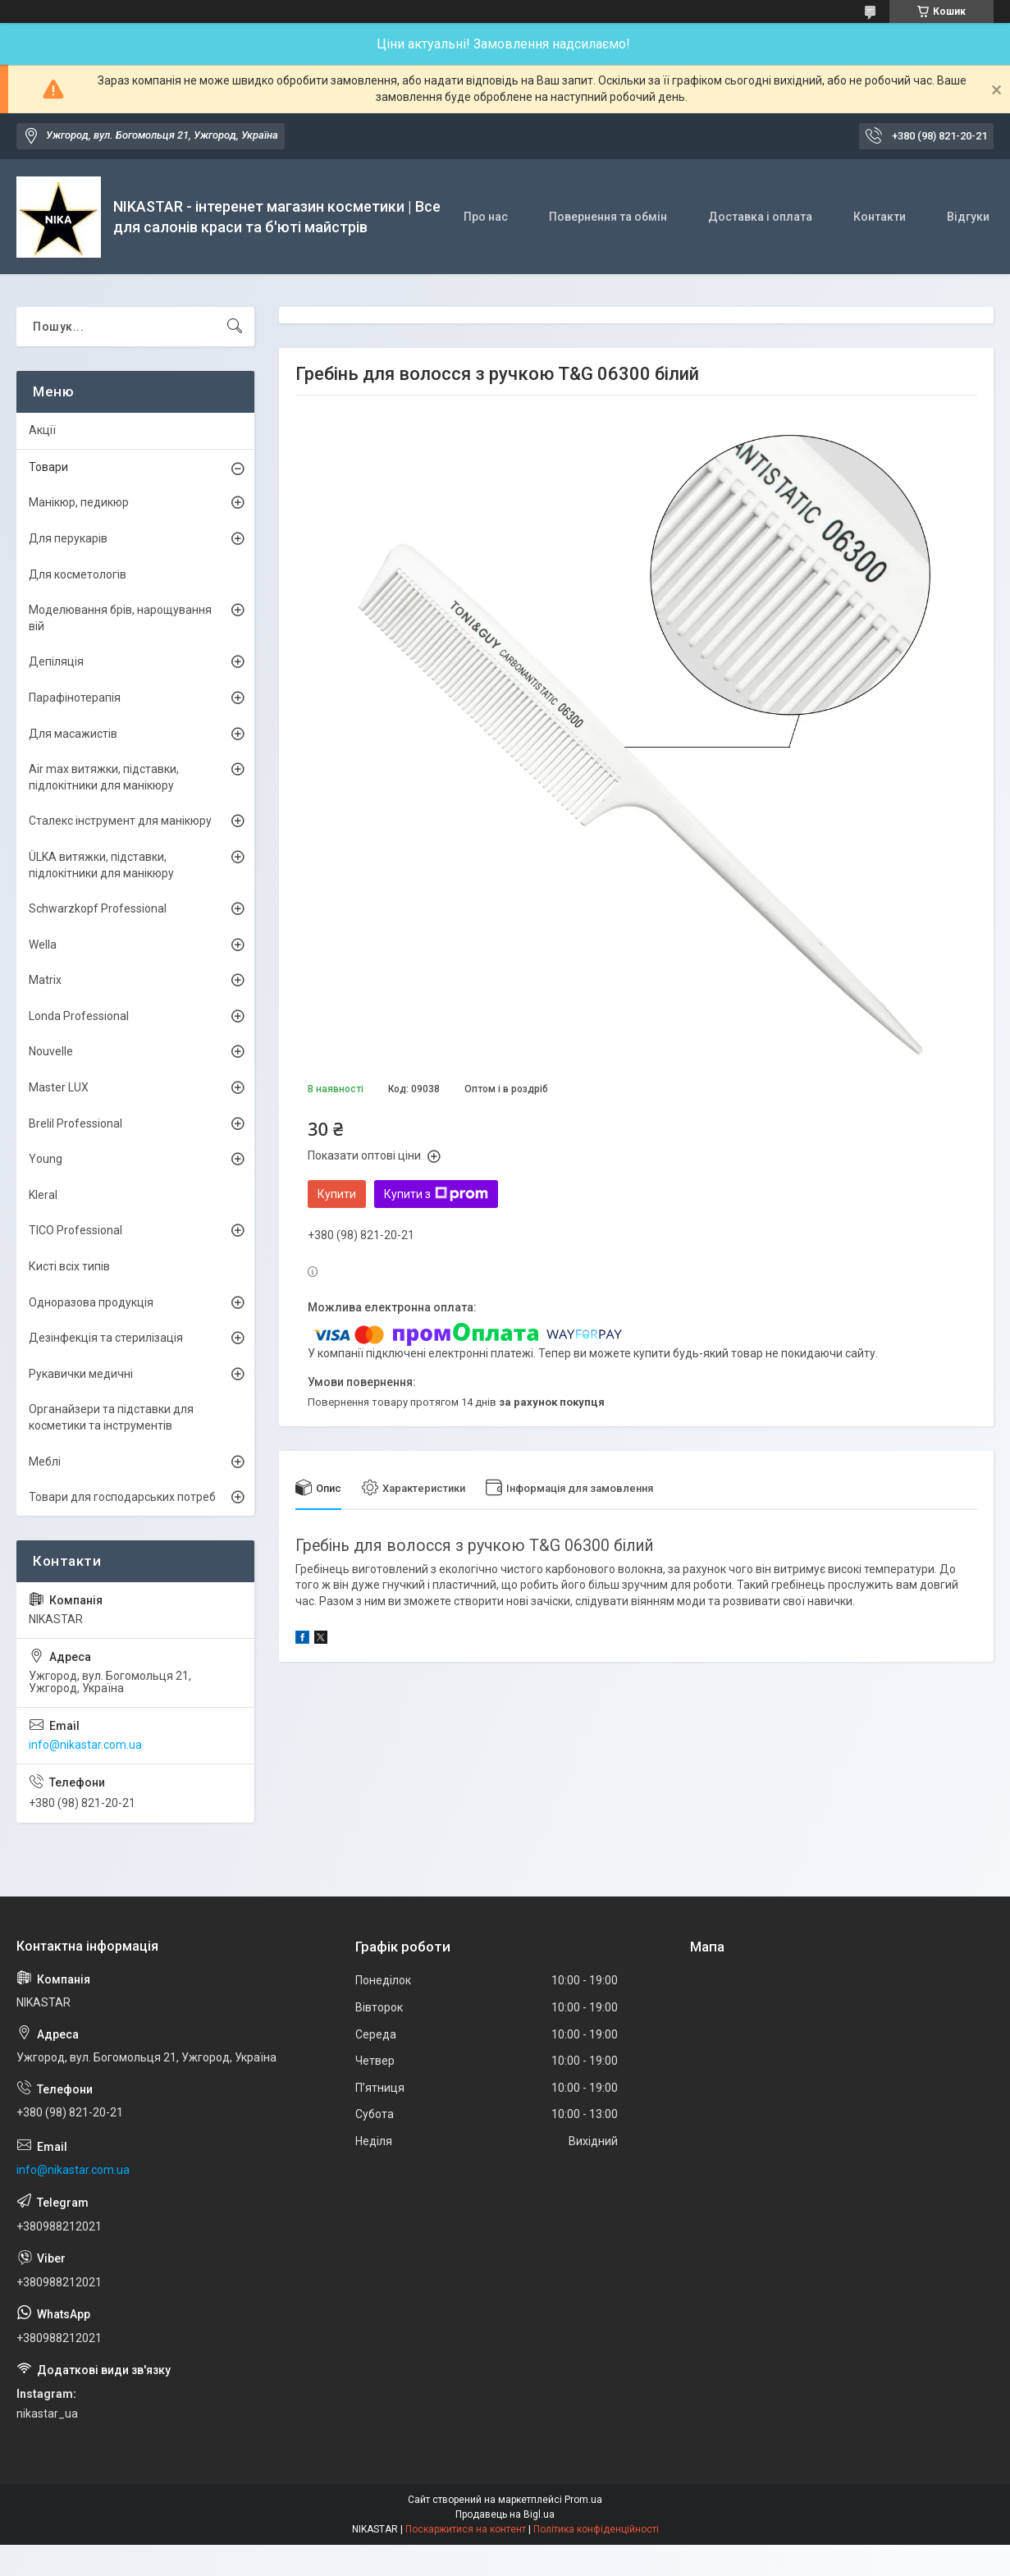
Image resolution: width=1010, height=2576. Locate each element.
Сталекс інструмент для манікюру (120, 820)
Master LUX (59, 1087)
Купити (337, 1194)
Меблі (45, 1461)
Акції (42, 430)
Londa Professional (79, 1016)
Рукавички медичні (81, 1373)
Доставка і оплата (760, 216)
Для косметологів (77, 574)
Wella (43, 944)
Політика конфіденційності (596, 2529)
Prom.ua (583, 2499)
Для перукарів (68, 538)
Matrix (45, 979)
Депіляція (56, 661)
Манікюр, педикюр (79, 502)
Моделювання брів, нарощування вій (120, 618)
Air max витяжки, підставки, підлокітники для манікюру (104, 777)
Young (45, 1158)
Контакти (879, 216)
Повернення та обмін (608, 216)
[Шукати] (234, 326)
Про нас (486, 216)
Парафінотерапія (75, 697)
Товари (48, 467)
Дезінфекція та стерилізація (106, 1337)
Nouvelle (51, 1051)
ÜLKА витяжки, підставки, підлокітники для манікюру (101, 865)
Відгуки (968, 216)
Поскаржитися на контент (465, 2529)
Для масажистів (73, 733)
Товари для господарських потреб (122, 1496)
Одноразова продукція (91, 1302)
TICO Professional (75, 1230)
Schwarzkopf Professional (98, 908)
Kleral (43, 1194)
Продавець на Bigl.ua (505, 2514)
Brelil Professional (75, 1123)
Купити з (436, 1194)
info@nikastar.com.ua (85, 1744)
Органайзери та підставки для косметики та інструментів (111, 1417)
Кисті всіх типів (69, 1266)
